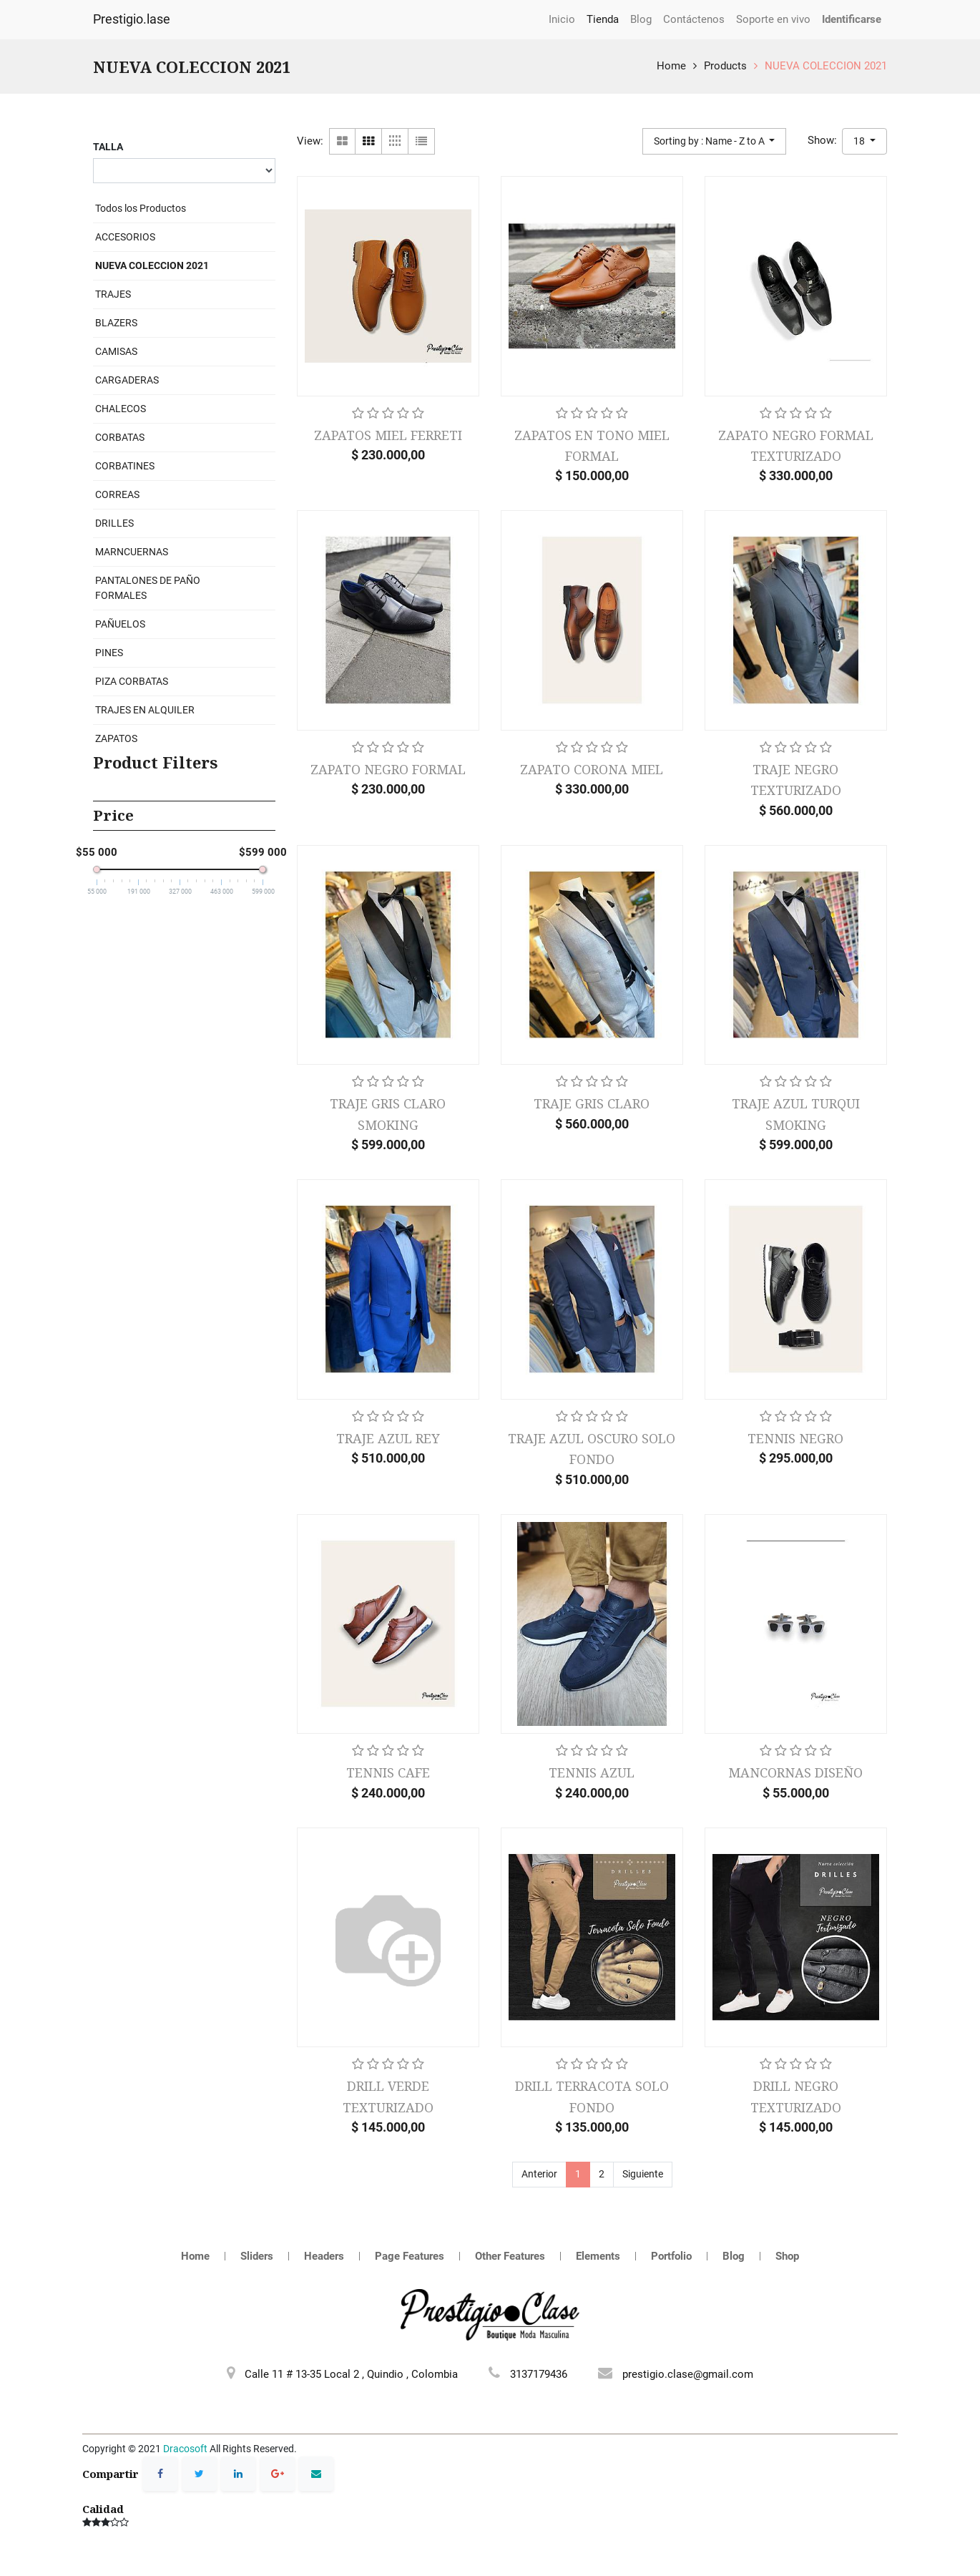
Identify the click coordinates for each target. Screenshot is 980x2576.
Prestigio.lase (131, 19)
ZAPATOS (116, 738)
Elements (598, 2256)
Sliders (256, 2256)
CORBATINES (125, 466)
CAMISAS (116, 351)
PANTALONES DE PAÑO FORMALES (147, 588)
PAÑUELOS (120, 624)
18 (860, 141)
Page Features (409, 2256)
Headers (324, 2256)
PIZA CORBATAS (131, 681)
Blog (733, 2256)
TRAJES (113, 294)
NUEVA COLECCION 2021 (826, 65)
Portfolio (671, 2256)
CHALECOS (120, 408)
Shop (787, 2256)
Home (671, 65)
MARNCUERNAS (131, 551)
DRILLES (114, 523)
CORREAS (117, 494)
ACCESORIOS (125, 237)
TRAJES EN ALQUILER (145, 710)
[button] (714, 141)
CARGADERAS (127, 380)
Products (725, 65)
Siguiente (642, 2174)
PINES (109, 652)
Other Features (510, 2256)
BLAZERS (116, 322)
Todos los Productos (140, 208)
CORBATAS (119, 437)
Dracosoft (185, 2448)
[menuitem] (562, 20)
